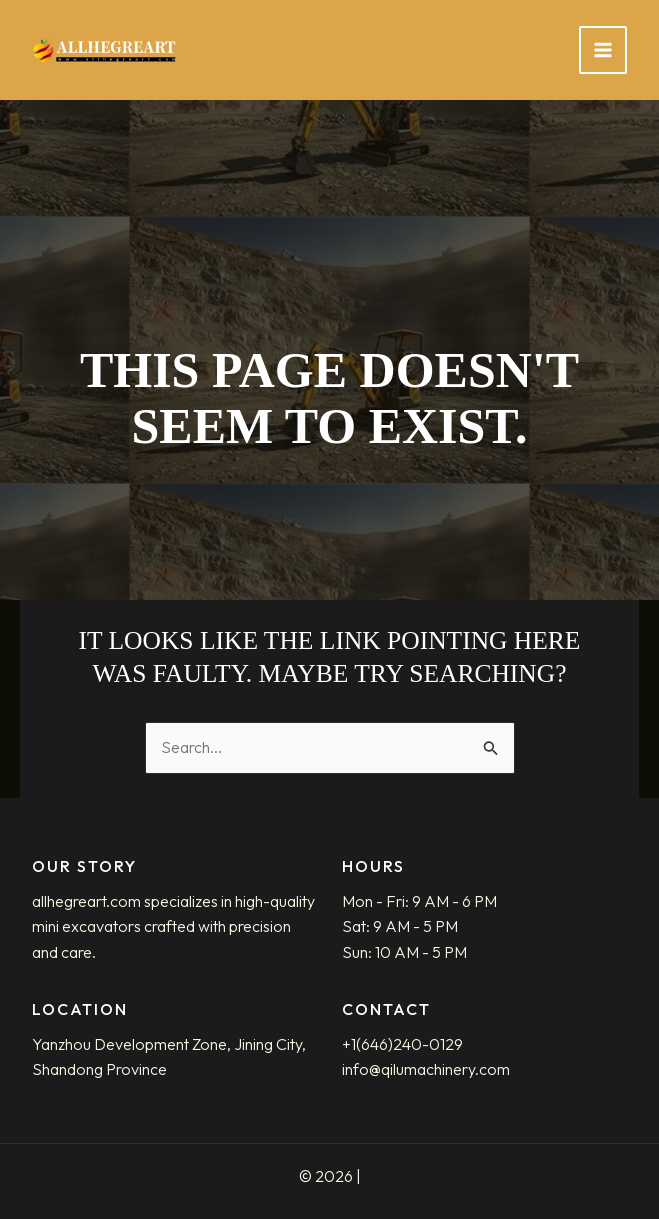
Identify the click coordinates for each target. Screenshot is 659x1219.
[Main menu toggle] (603, 50)
